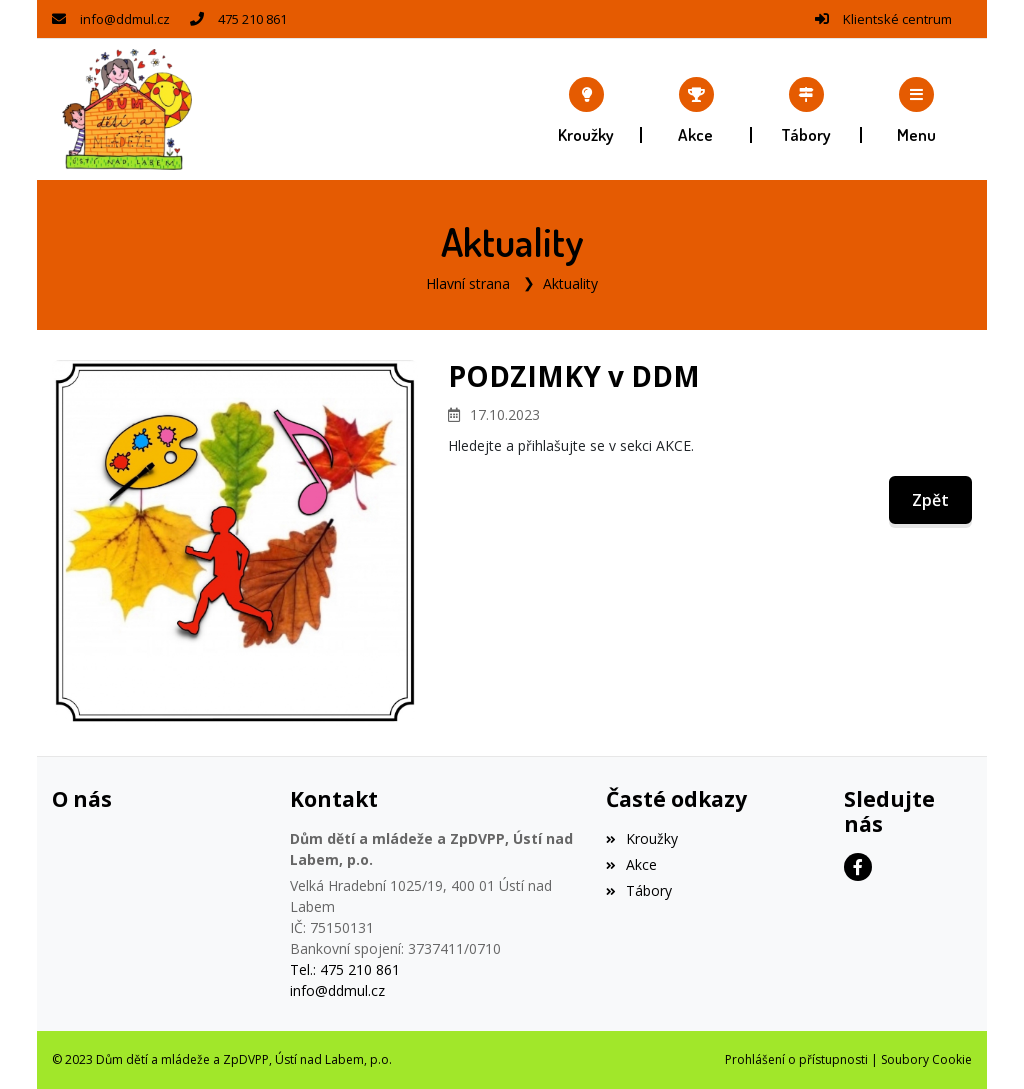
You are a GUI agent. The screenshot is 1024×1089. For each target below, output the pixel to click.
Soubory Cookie (926, 1059)
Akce (631, 864)
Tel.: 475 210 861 (345, 969)
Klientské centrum (897, 19)
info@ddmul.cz (125, 19)
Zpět (930, 500)
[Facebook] (858, 867)
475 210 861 (252, 19)
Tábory (639, 890)
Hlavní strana (468, 283)
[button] (917, 110)
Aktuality (570, 283)
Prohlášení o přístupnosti (796, 1059)
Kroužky (642, 838)
